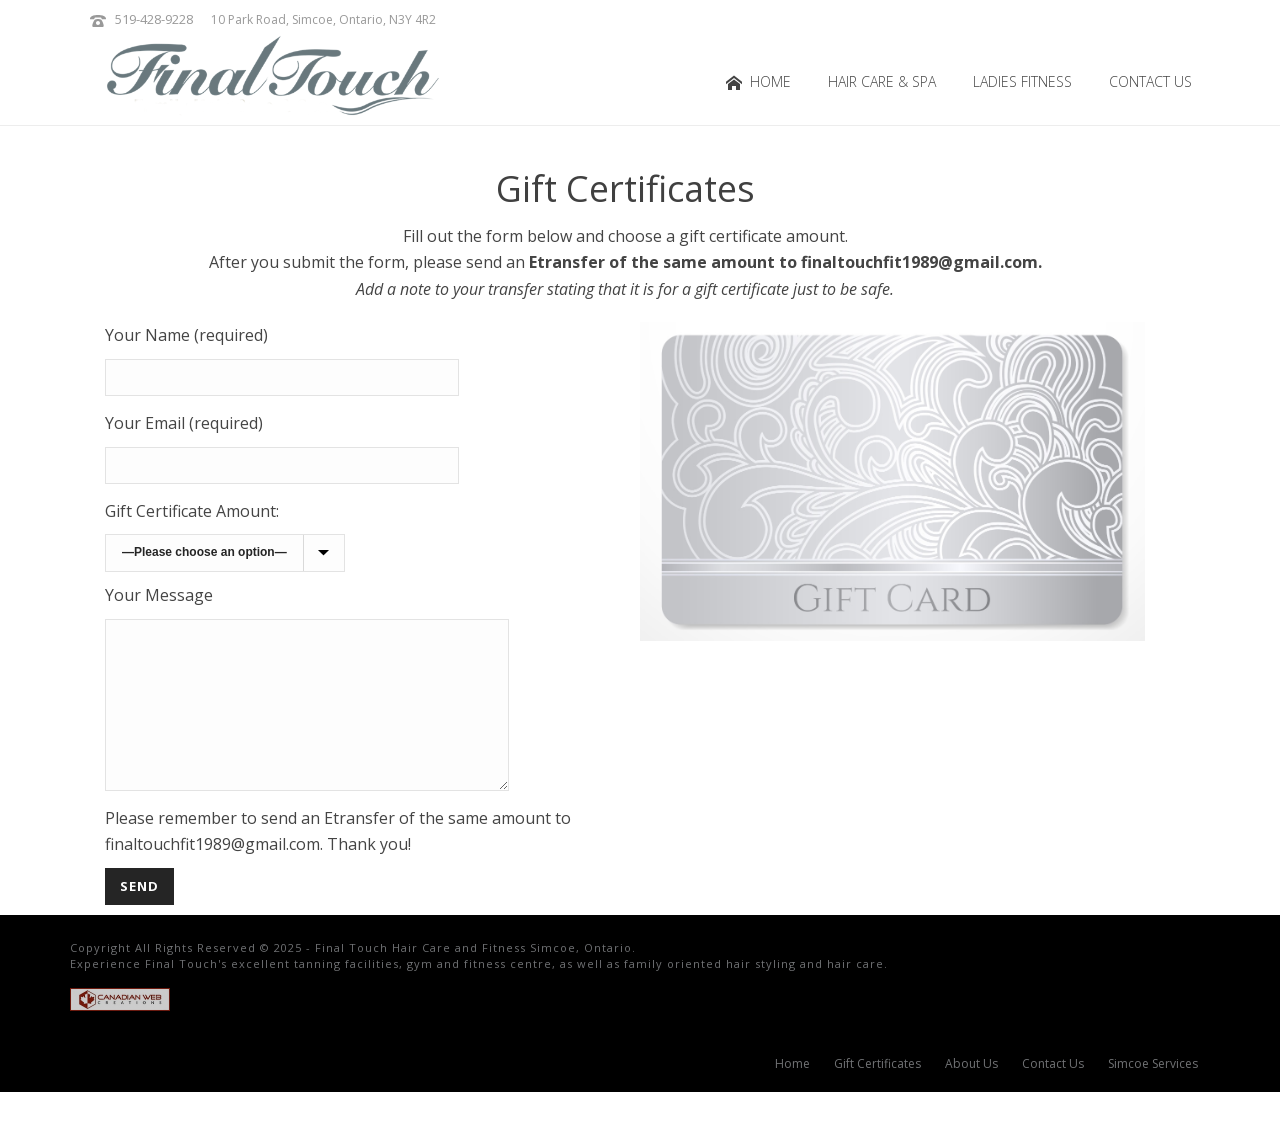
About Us (971, 1094)
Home (758, 81)
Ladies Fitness (1022, 81)
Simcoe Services (1153, 1094)
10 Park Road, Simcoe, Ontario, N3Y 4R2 (323, 19)
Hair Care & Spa (882, 81)
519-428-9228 (154, 19)
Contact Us (1150, 81)
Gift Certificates (877, 1094)
